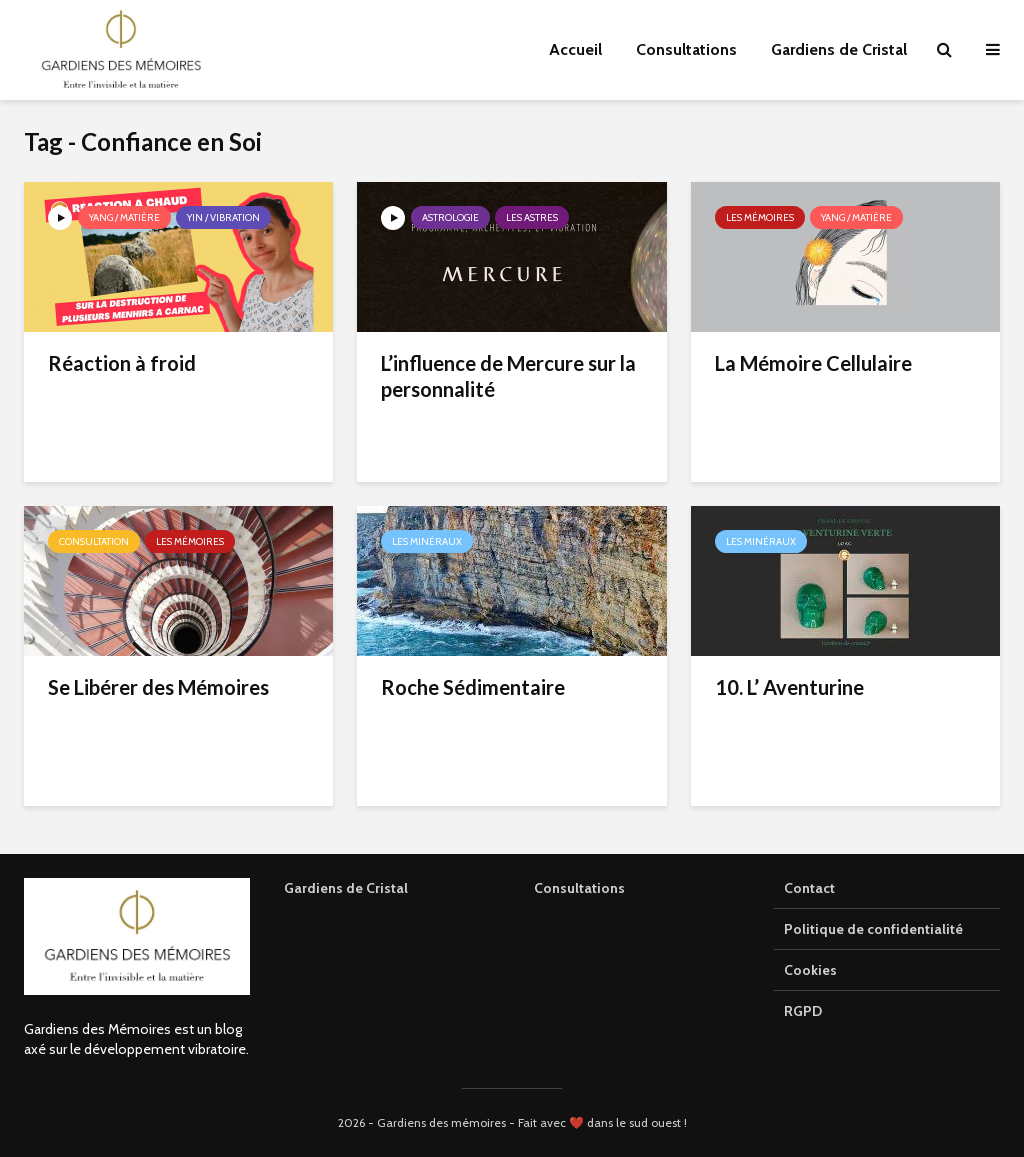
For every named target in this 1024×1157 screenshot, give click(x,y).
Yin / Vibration (223, 217)
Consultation (94, 541)
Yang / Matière (124, 217)
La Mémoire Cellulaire (813, 363)
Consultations (686, 49)
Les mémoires (760, 217)
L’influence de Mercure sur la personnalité (508, 376)
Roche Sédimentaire (473, 687)
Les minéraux (427, 541)
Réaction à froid (122, 363)
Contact (809, 888)
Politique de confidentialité (873, 929)
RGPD (803, 1011)
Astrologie (450, 217)
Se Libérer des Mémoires (158, 687)
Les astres (532, 217)
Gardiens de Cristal (839, 49)
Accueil (575, 49)
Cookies (810, 970)
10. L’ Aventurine (789, 687)
